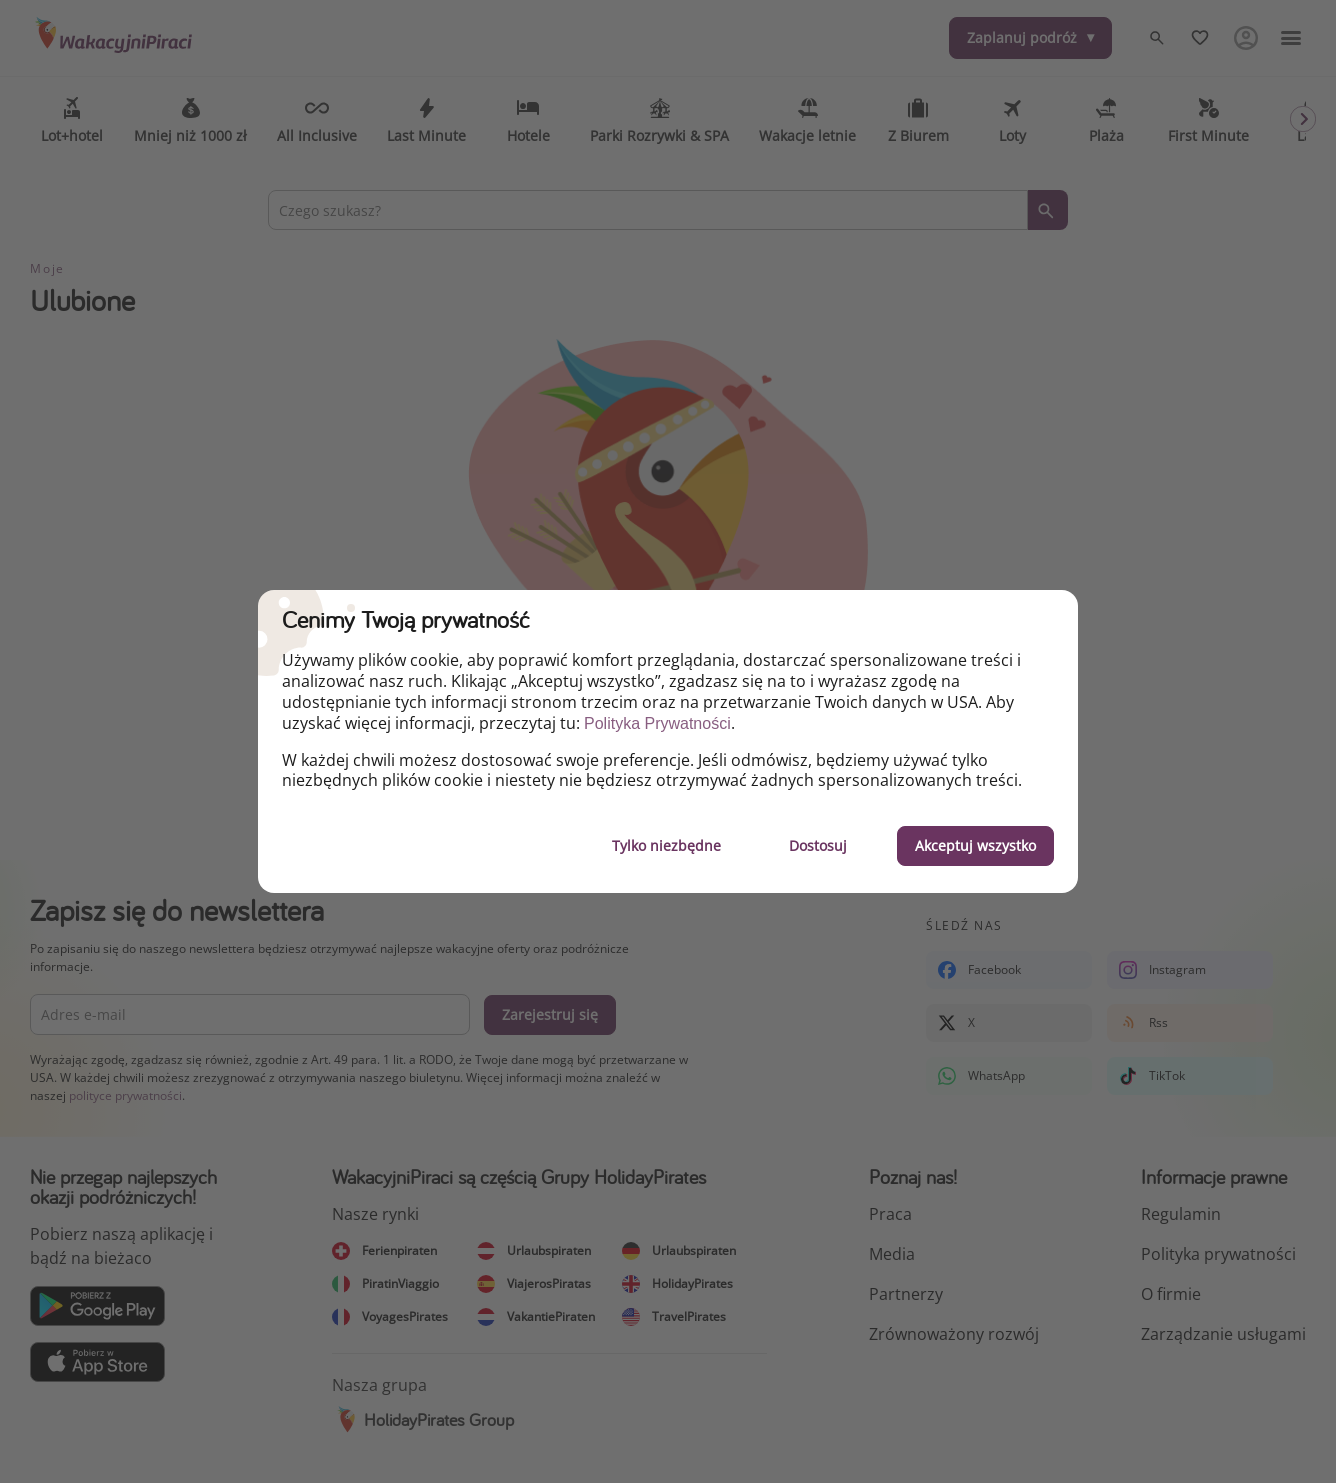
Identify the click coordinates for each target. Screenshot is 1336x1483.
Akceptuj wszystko (975, 845)
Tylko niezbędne (666, 845)
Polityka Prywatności (657, 723)
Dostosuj (818, 845)
